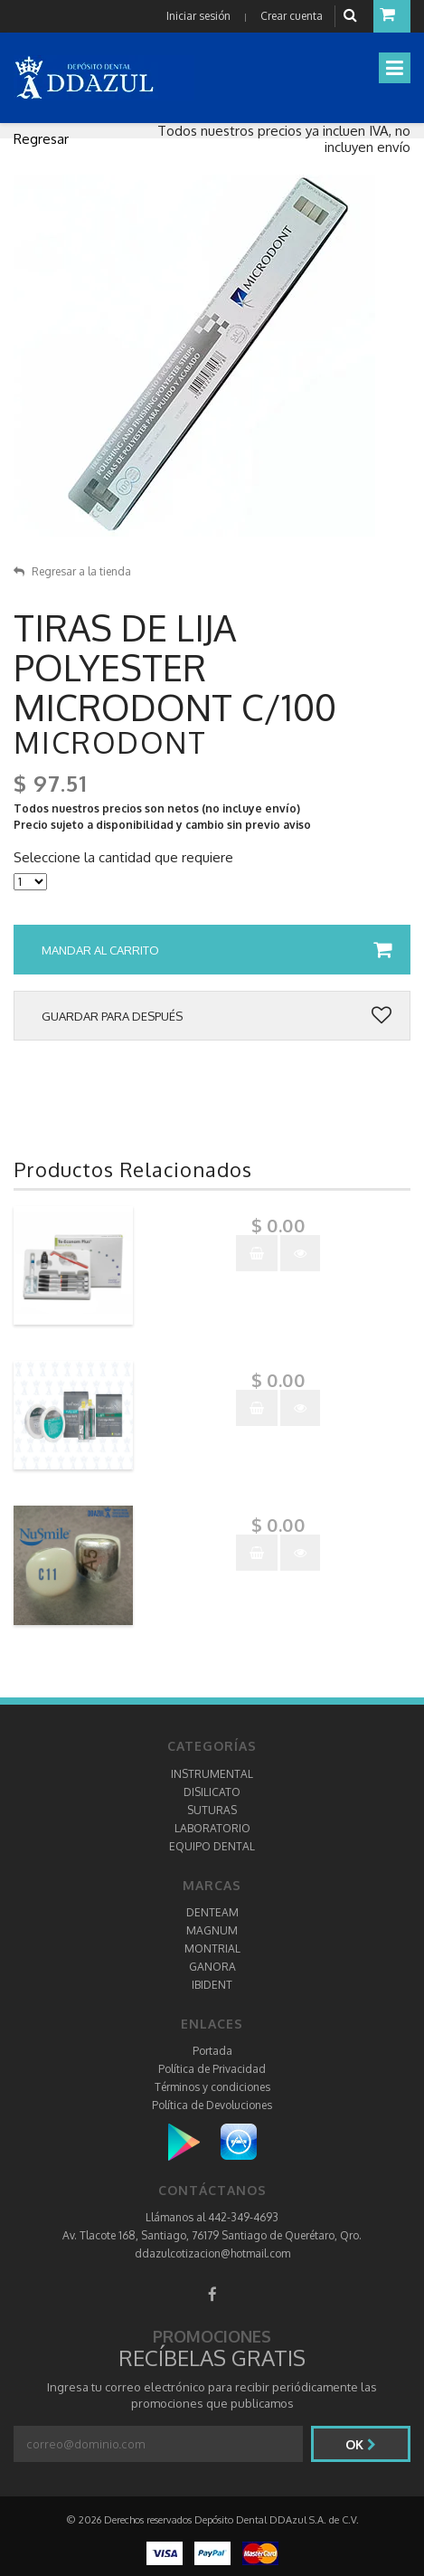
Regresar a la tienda (72, 571)
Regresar (41, 138)
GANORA (212, 1966)
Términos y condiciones (212, 2087)
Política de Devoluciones (212, 2105)
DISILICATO (212, 1792)
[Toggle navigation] (394, 67)
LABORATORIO (212, 1828)
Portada (212, 2051)
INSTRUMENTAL (212, 1774)
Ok (360, 2444)
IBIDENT (212, 1984)
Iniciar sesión (198, 16)
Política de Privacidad (212, 2069)
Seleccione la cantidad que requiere (123, 858)
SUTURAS (212, 1810)
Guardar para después (216, 1016)
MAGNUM (212, 1930)
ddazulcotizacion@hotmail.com (212, 2253)
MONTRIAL (212, 1948)
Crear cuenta (291, 16)
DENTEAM (212, 1912)
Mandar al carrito (216, 950)
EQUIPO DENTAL (212, 1846)
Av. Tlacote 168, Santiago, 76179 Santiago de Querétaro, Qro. (212, 2235)
